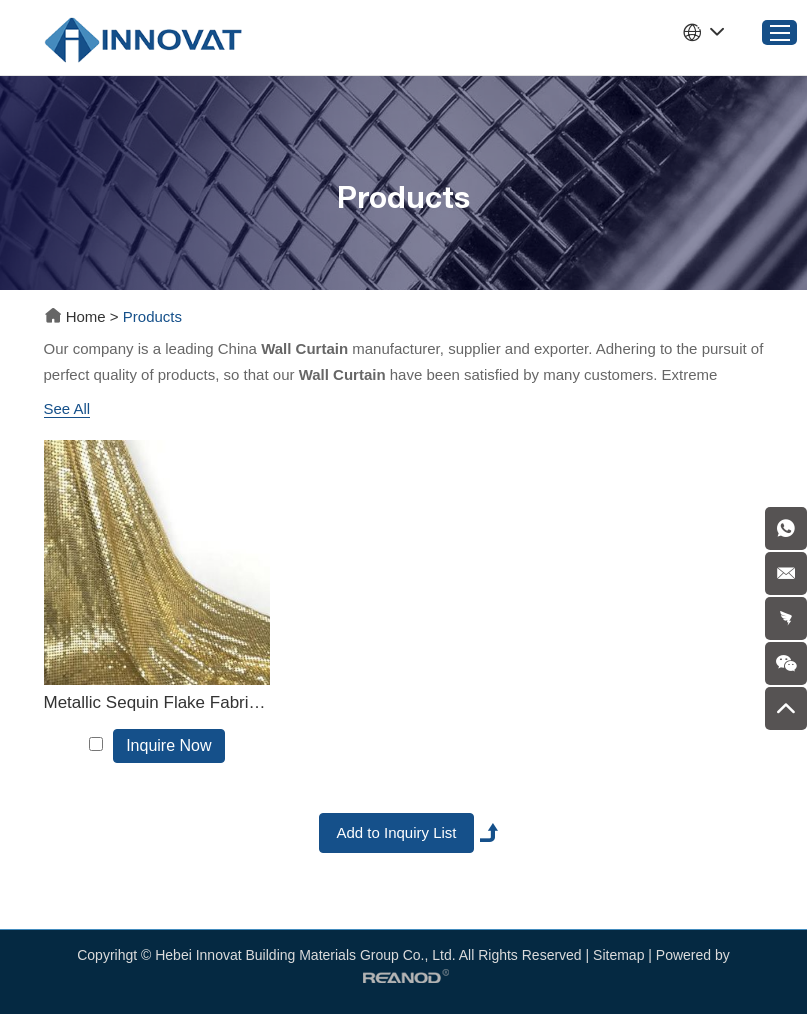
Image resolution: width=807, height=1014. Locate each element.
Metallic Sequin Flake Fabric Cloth (157, 702)
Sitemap (618, 955)
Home (77, 316)
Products (152, 316)
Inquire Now (168, 745)
